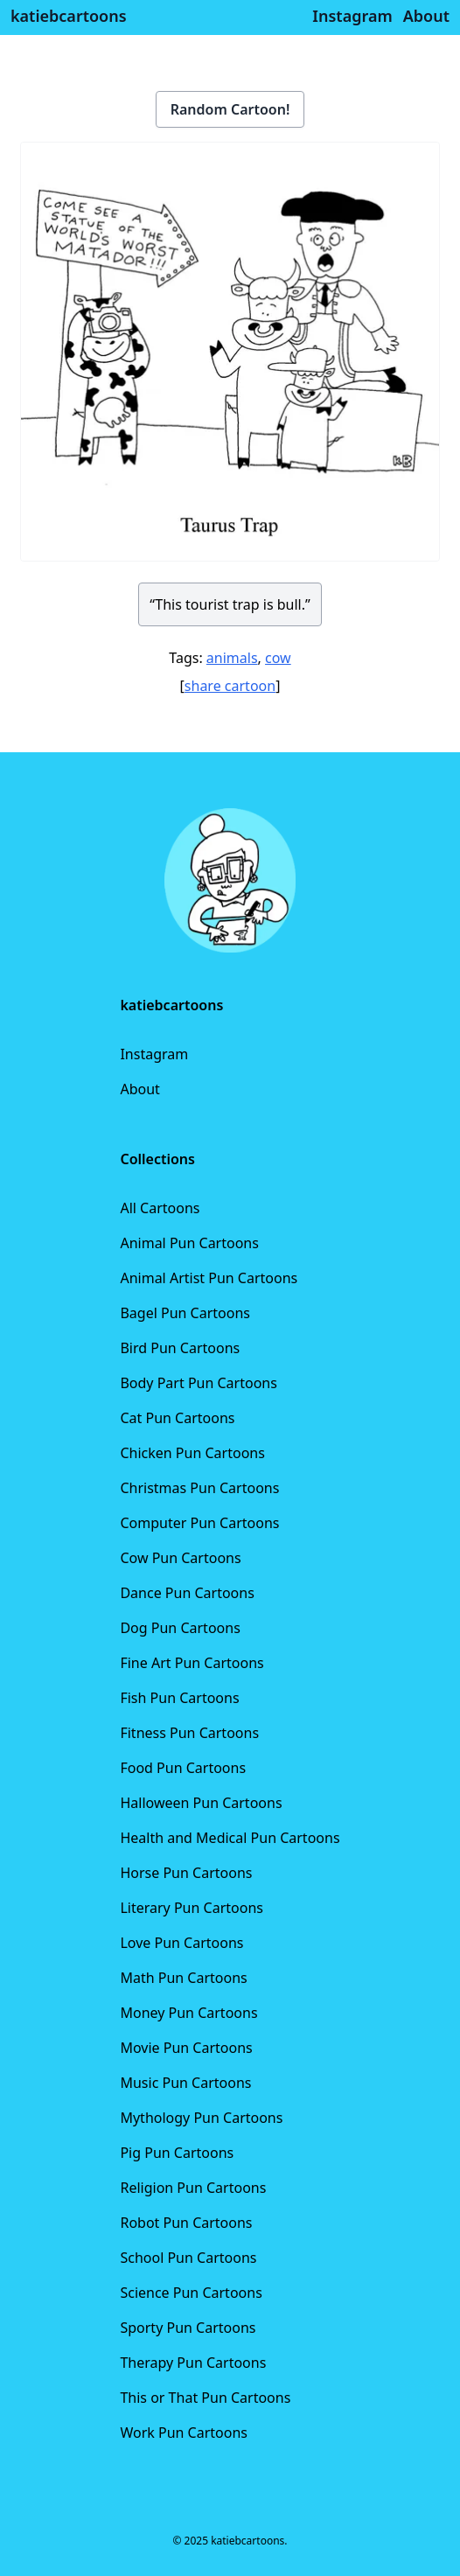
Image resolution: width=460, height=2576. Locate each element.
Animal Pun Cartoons (189, 1243)
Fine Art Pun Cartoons (191, 1662)
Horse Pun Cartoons (186, 1872)
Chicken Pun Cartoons (192, 1453)
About (139, 1089)
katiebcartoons (68, 15)
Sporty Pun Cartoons (187, 2327)
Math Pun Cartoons (183, 1977)
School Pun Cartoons (188, 2257)
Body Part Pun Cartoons (198, 1383)
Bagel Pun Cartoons (185, 1313)
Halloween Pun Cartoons (201, 1802)
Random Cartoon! (230, 109)
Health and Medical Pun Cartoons (229, 1837)
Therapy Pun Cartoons (193, 2362)
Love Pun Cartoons (181, 1942)
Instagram (154, 1054)
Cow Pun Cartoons (180, 1557)
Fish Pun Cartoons (179, 1697)
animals (232, 657)
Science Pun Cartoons (190, 2292)
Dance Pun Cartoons (187, 1592)
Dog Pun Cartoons (180, 1627)
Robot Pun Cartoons (186, 2222)
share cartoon (230, 685)
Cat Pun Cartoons (177, 1418)
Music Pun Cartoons (185, 2082)
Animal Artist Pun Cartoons (208, 1278)
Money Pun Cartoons (188, 2012)
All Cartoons (159, 1208)
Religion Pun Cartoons (193, 2187)
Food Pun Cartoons (183, 1767)
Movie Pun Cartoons (186, 2047)
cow (278, 657)
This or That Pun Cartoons (205, 2397)
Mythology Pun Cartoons (201, 2117)
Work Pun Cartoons (183, 2432)
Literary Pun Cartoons (191, 1907)
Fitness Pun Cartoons (189, 1732)
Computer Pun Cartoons (199, 1522)
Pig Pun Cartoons (176, 2152)
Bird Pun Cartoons (180, 1348)
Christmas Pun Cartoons (199, 1487)
